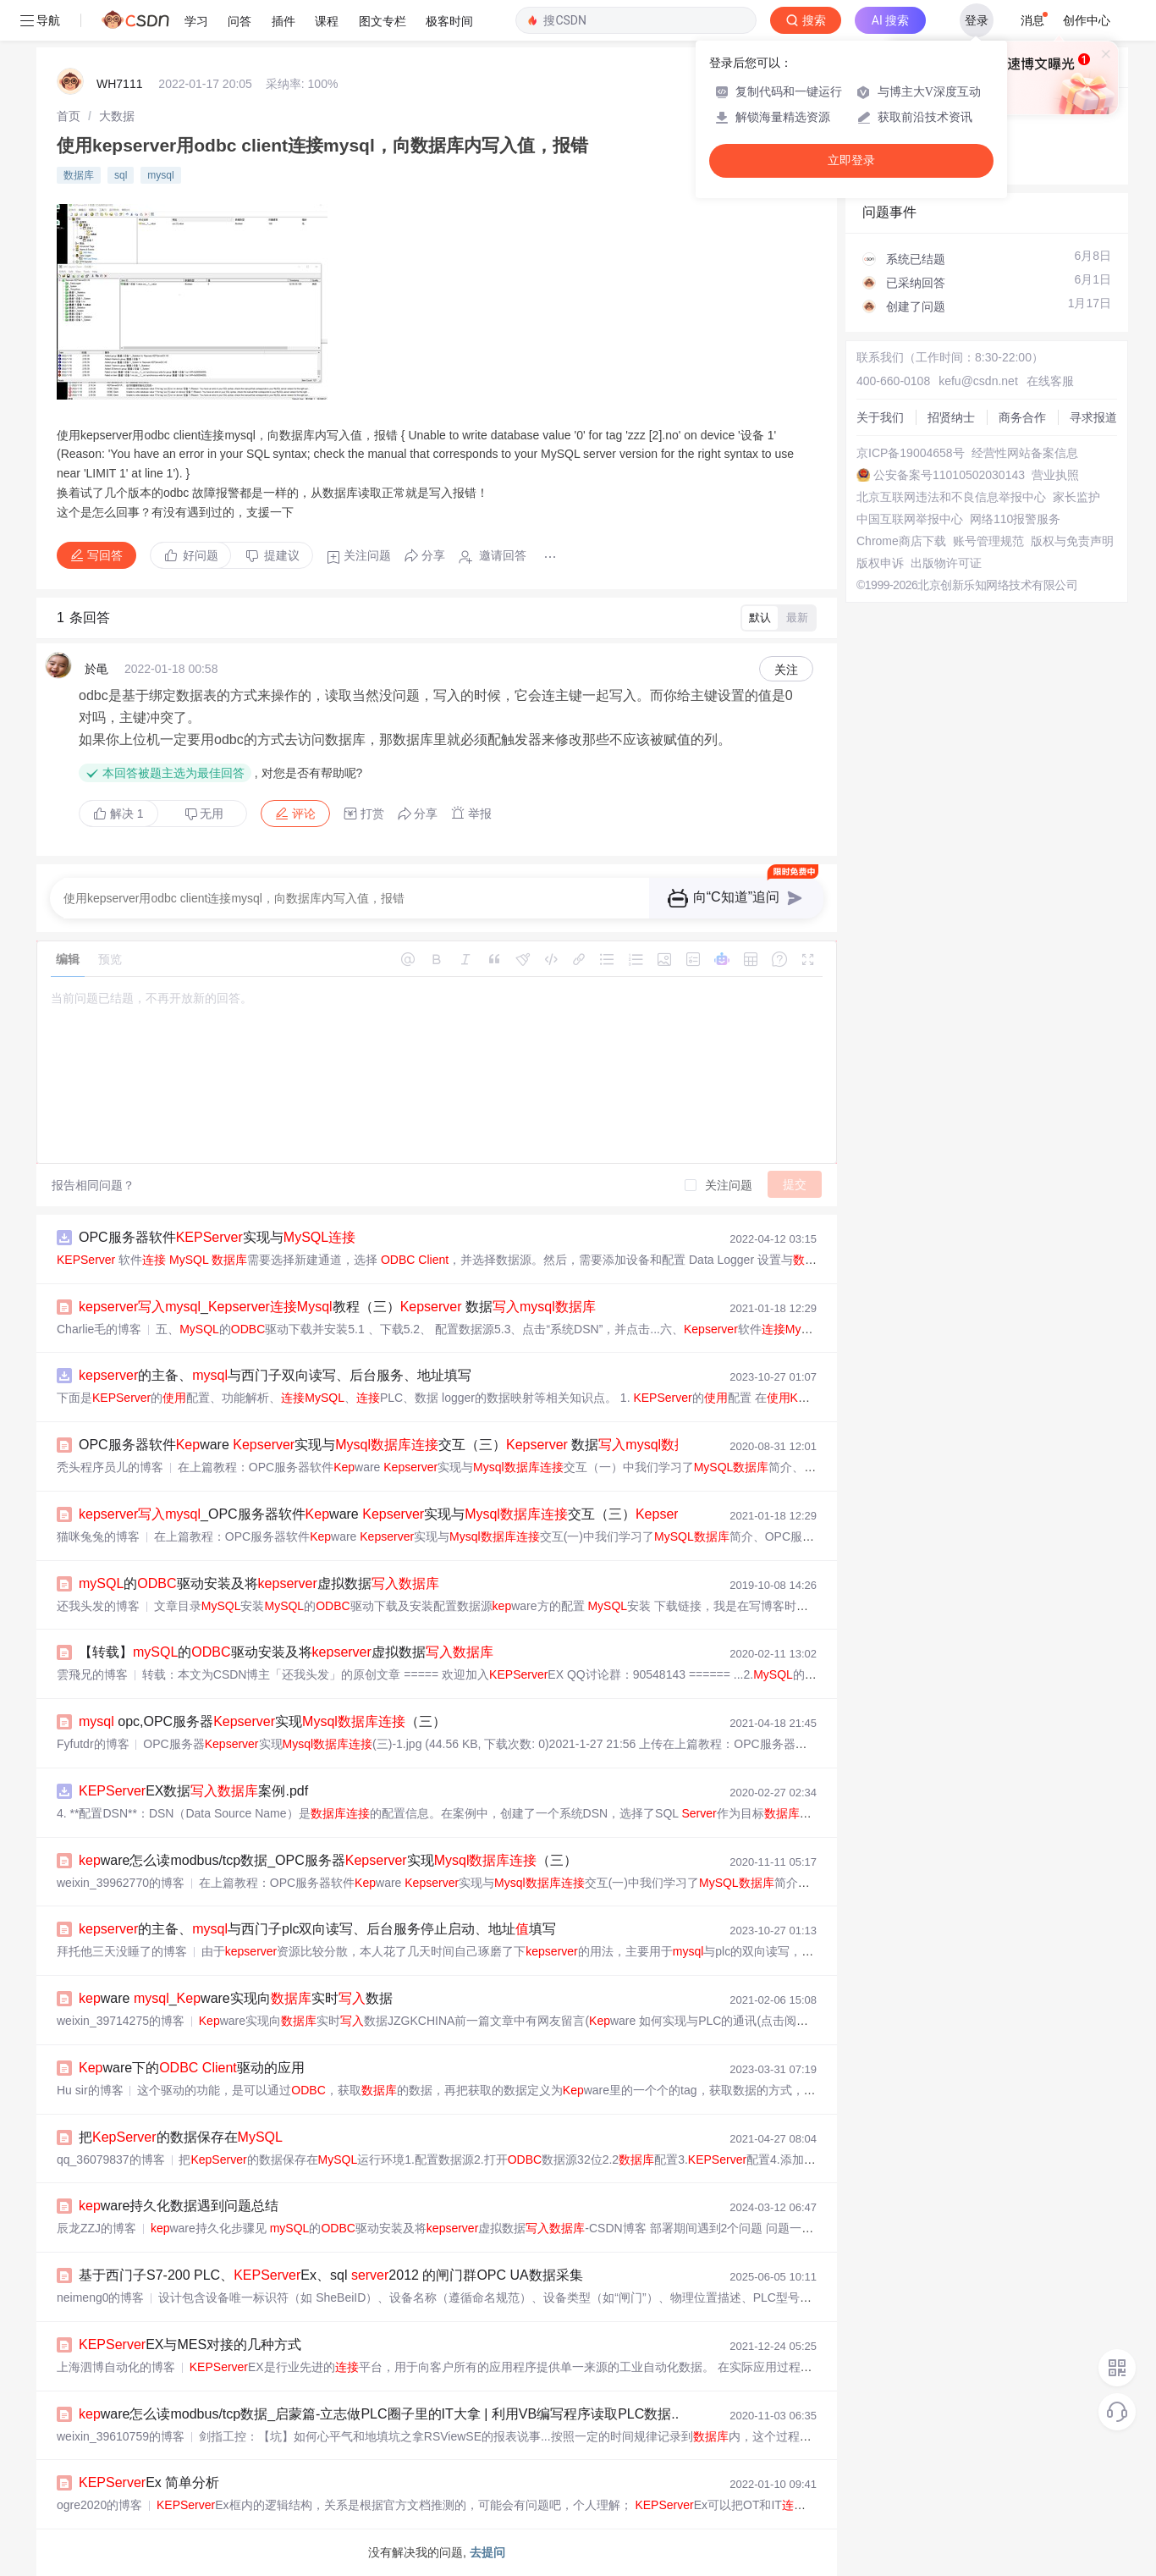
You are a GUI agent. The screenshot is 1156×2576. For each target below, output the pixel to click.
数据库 (78, 175)
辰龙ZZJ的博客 (96, 2228)
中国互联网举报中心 (909, 519)
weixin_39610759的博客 (120, 2436)
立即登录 (851, 160)
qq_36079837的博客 (111, 2159)
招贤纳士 (951, 417)
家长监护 (1076, 497)
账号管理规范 (988, 541)
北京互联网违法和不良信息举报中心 (951, 497)
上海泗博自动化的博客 (116, 2367)
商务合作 (1022, 417)
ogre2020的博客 (99, 2505)
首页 (68, 116)
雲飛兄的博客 (92, 1674)
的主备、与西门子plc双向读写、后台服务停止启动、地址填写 (317, 1929)
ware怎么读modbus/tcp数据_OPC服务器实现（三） (328, 1860)
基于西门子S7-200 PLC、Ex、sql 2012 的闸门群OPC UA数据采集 (331, 2275)
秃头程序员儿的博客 (110, 1467)
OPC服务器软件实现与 (217, 1237)
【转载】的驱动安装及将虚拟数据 (286, 1652)
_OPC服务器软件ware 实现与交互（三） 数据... (460, 1514)
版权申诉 (880, 563)
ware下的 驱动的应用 (192, 2067)
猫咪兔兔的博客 (98, 1536)
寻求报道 (1093, 417)
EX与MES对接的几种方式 (190, 2344)
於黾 (96, 669)
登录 (976, 20)
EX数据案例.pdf (193, 1791)
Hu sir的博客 (90, 2090)
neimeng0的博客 (101, 2297)
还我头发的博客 (98, 1606)
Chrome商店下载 (901, 541)
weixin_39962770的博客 (120, 1882)
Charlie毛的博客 (99, 1329)
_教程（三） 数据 (337, 1306)
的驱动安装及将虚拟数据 (259, 1583)
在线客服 (1050, 381)
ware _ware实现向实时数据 (236, 1998)
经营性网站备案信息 (1025, 453)
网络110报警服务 (1015, 519)
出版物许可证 (946, 563)
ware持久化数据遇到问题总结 (178, 2205)
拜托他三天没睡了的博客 (122, 1951)
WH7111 (119, 84)
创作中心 (1086, 20)
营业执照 (1055, 475)
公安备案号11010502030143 (949, 475)
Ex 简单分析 (149, 2482)
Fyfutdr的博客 (93, 1744)
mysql (160, 175)
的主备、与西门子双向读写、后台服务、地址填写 (275, 1375)
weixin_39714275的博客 (120, 2020)
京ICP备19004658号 (910, 453)
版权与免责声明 (1072, 541)
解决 (118, 813)
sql (120, 175)
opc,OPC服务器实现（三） (262, 1721)
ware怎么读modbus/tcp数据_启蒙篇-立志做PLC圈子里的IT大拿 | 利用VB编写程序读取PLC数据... (381, 2414)
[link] (68, 116)
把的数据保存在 (181, 2137)
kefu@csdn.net (978, 381)
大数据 (117, 116)
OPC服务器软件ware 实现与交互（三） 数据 (390, 1444)
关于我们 (880, 417)
